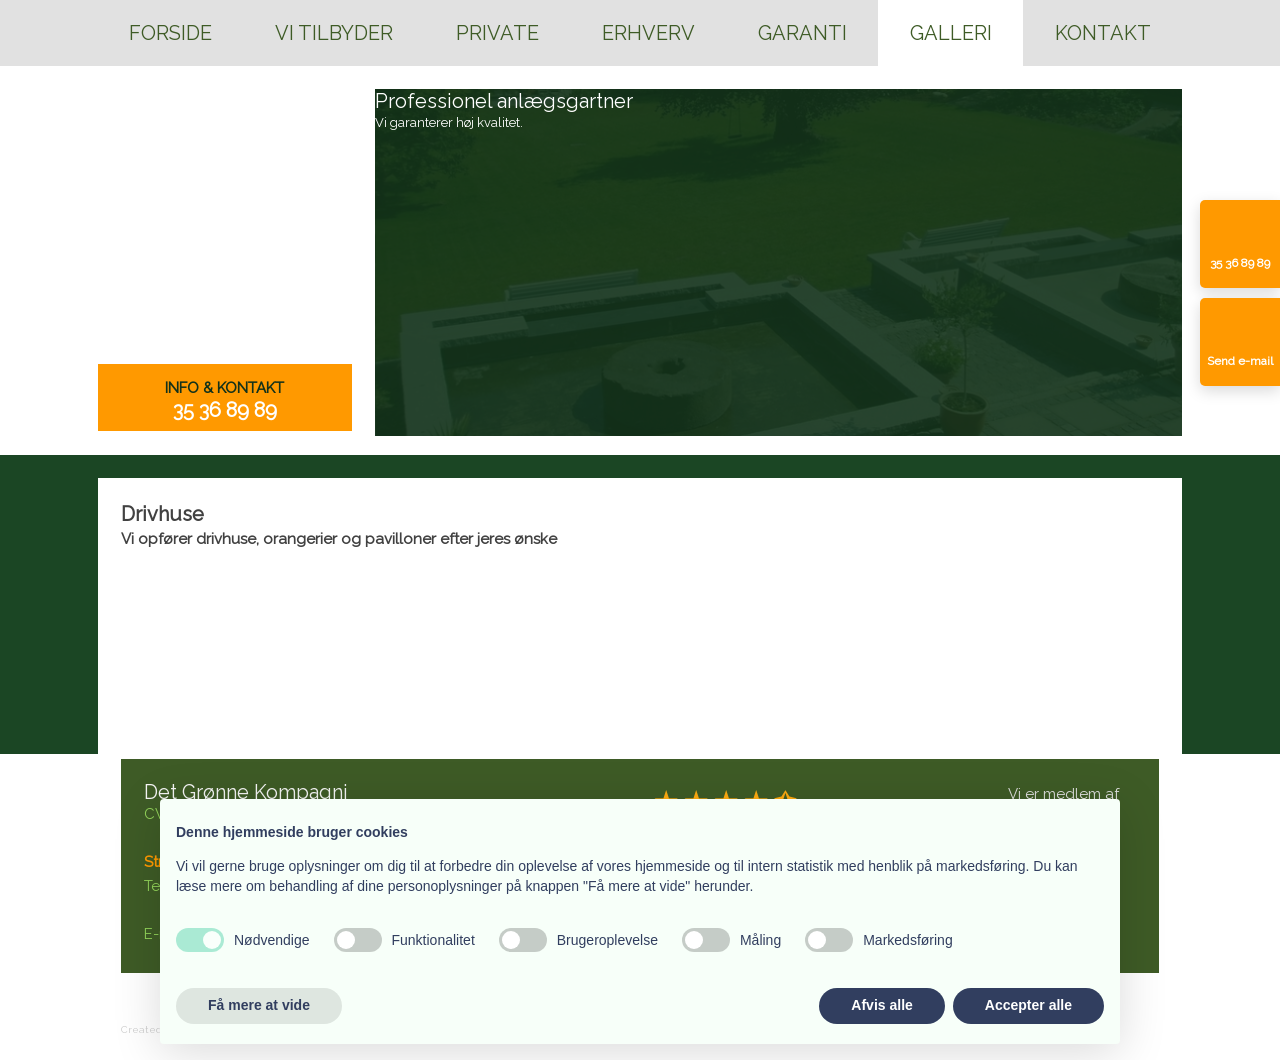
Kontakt (1103, 33)
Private (497, 33)
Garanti (802, 33)
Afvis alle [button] (881, 1005)
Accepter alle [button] (1028, 1005)
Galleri (951, 33)
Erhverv (648, 33)
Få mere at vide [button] (259, 1005)
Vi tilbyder (334, 33)
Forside (170, 33)
